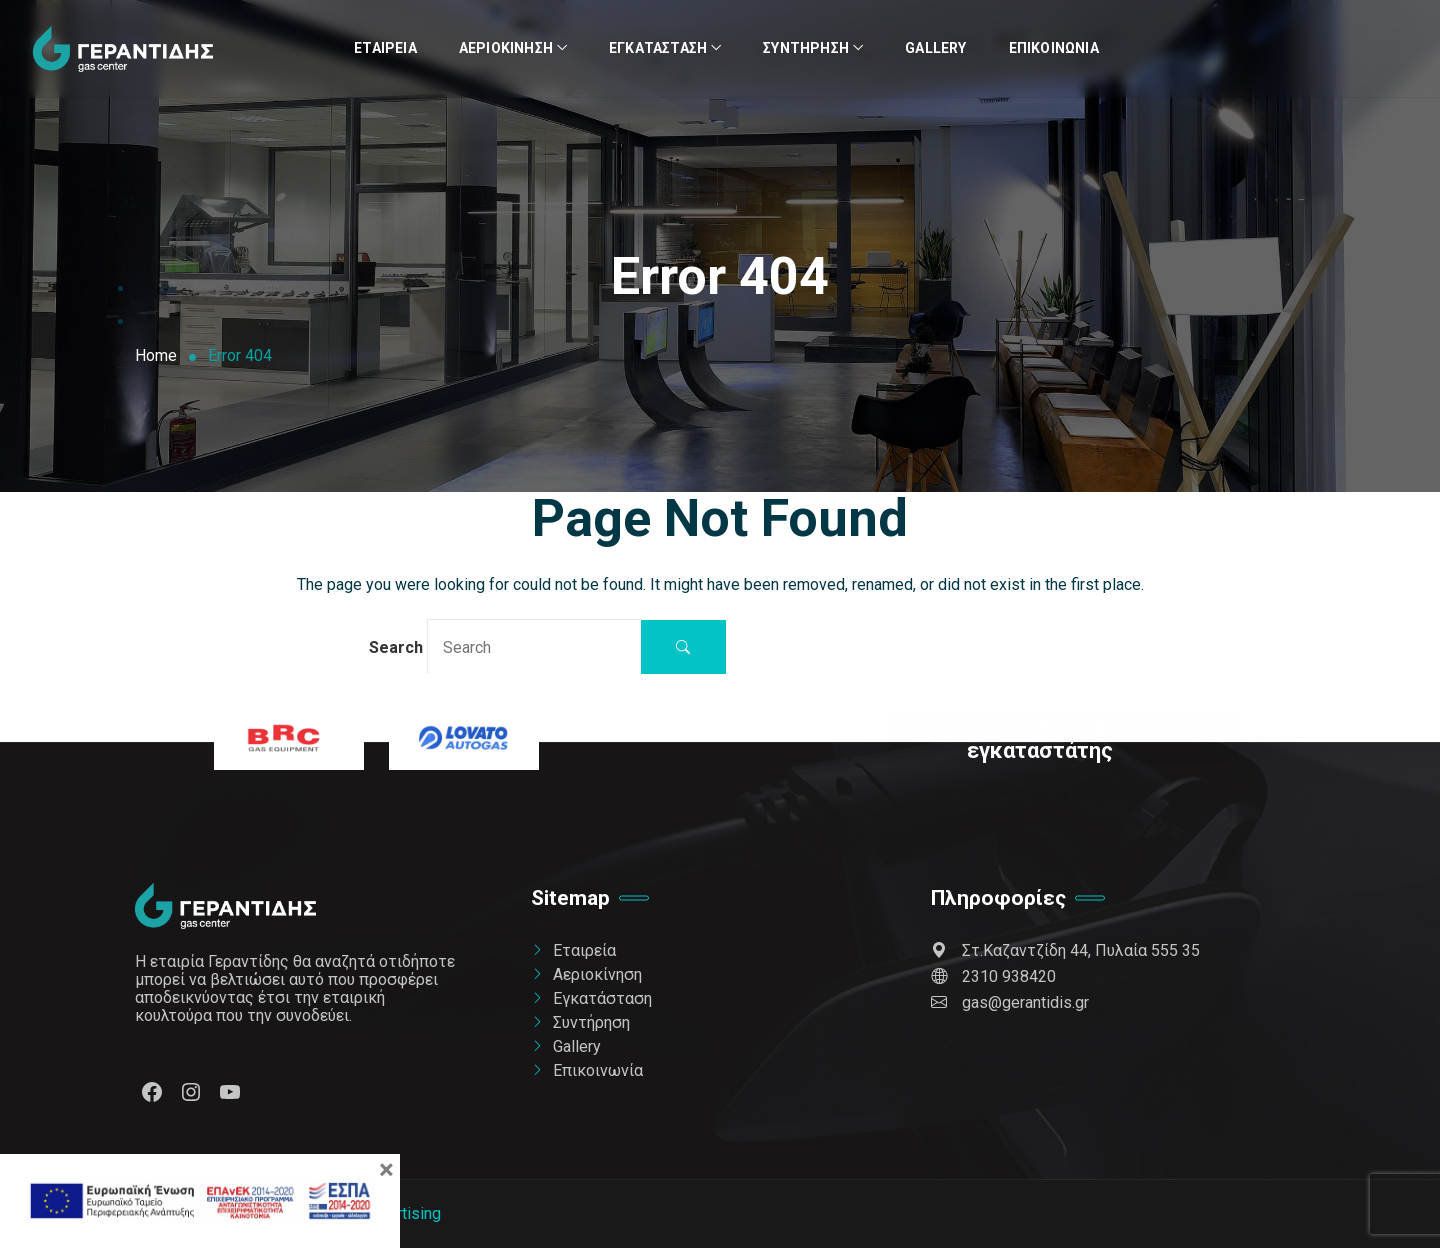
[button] (683, 647)
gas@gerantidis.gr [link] (1010, 1002)
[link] (123, 49)
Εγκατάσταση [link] (658, 48)
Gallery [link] (935, 48)
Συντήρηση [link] (806, 48)
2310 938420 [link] (993, 976)
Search (505, 646)
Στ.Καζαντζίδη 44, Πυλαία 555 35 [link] (1065, 950)
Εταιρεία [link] (385, 48)
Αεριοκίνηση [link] (506, 48)
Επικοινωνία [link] (1054, 48)
